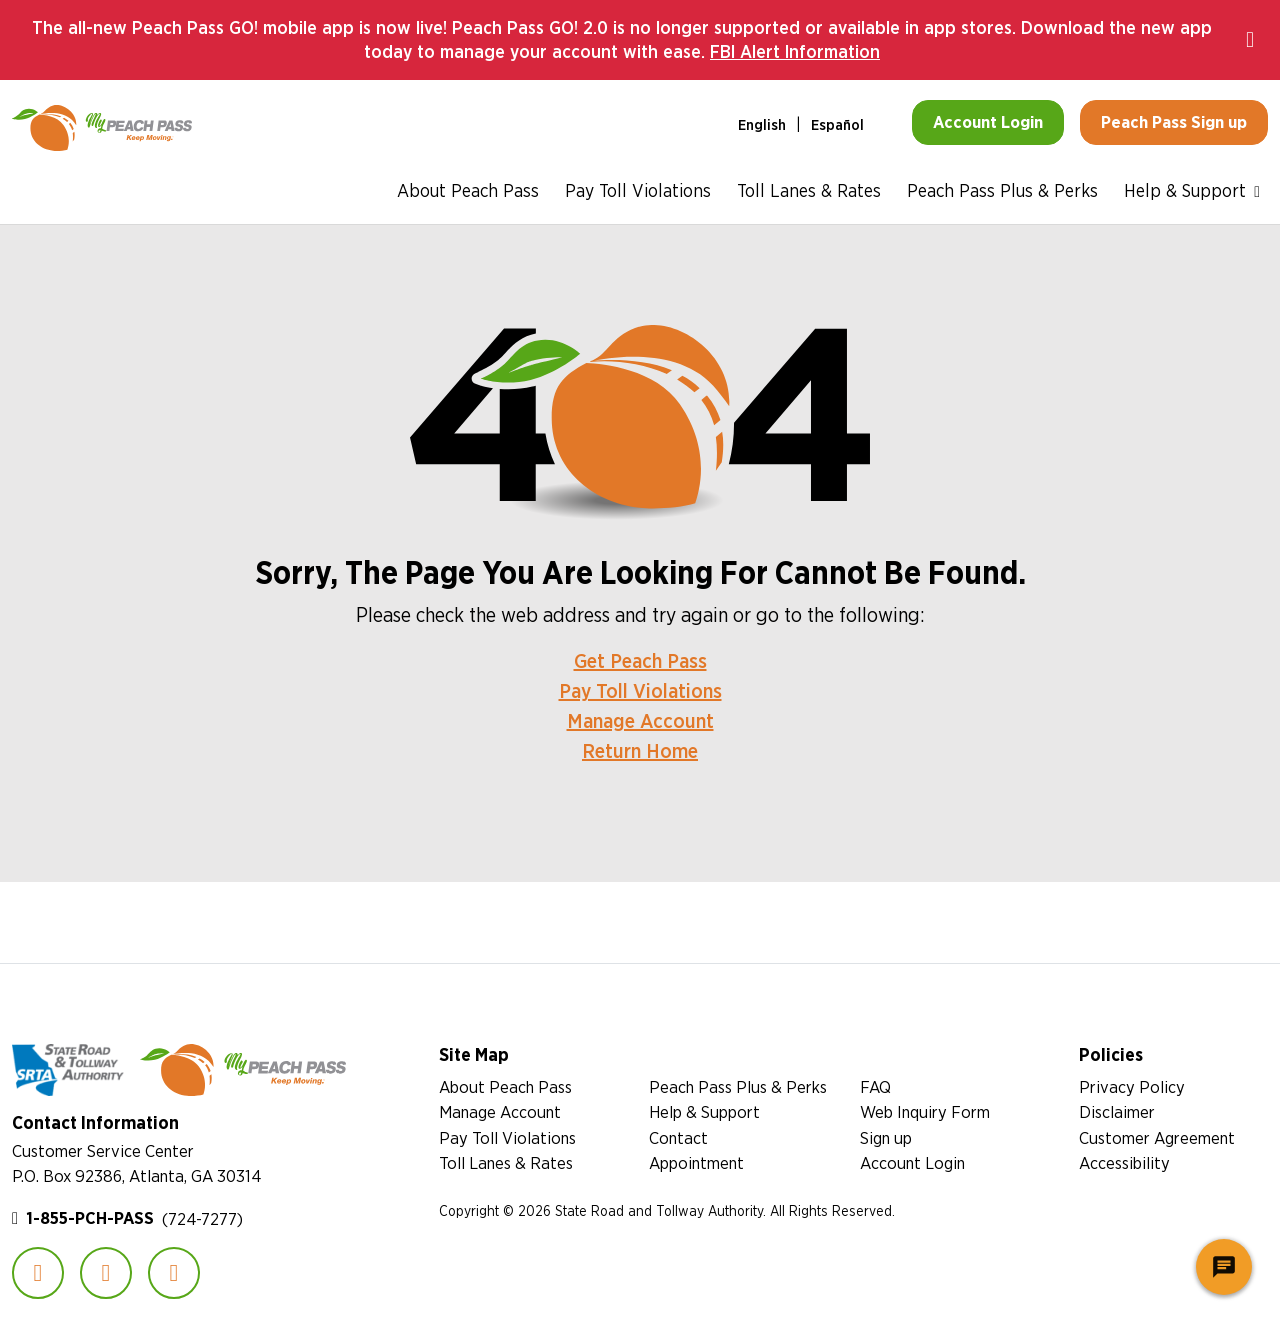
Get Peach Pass (640, 660)
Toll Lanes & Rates (809, 190)
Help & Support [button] (1185, 190)
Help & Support (704, 1111)
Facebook (38, 1273)
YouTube (174, 1273)
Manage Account (640, 720)
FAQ (875, 1086)
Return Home (640, 750)
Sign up (886, 1137)
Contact (678, 1137)
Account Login (912, 1162)
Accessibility (1124, 1162)
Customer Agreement (1157, 1137)
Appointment (696, 1162)
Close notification (1257, 40)
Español (837, 124)
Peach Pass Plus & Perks (1002, 190)
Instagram (106, 1273)
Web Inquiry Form (925, 1111)
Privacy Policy (1132, 1086)
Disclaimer (1117, 1111)
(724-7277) (134, 1219)
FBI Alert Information (795, 51)
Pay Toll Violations (638, 190)
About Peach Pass (468, 190)
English (762, 124)
